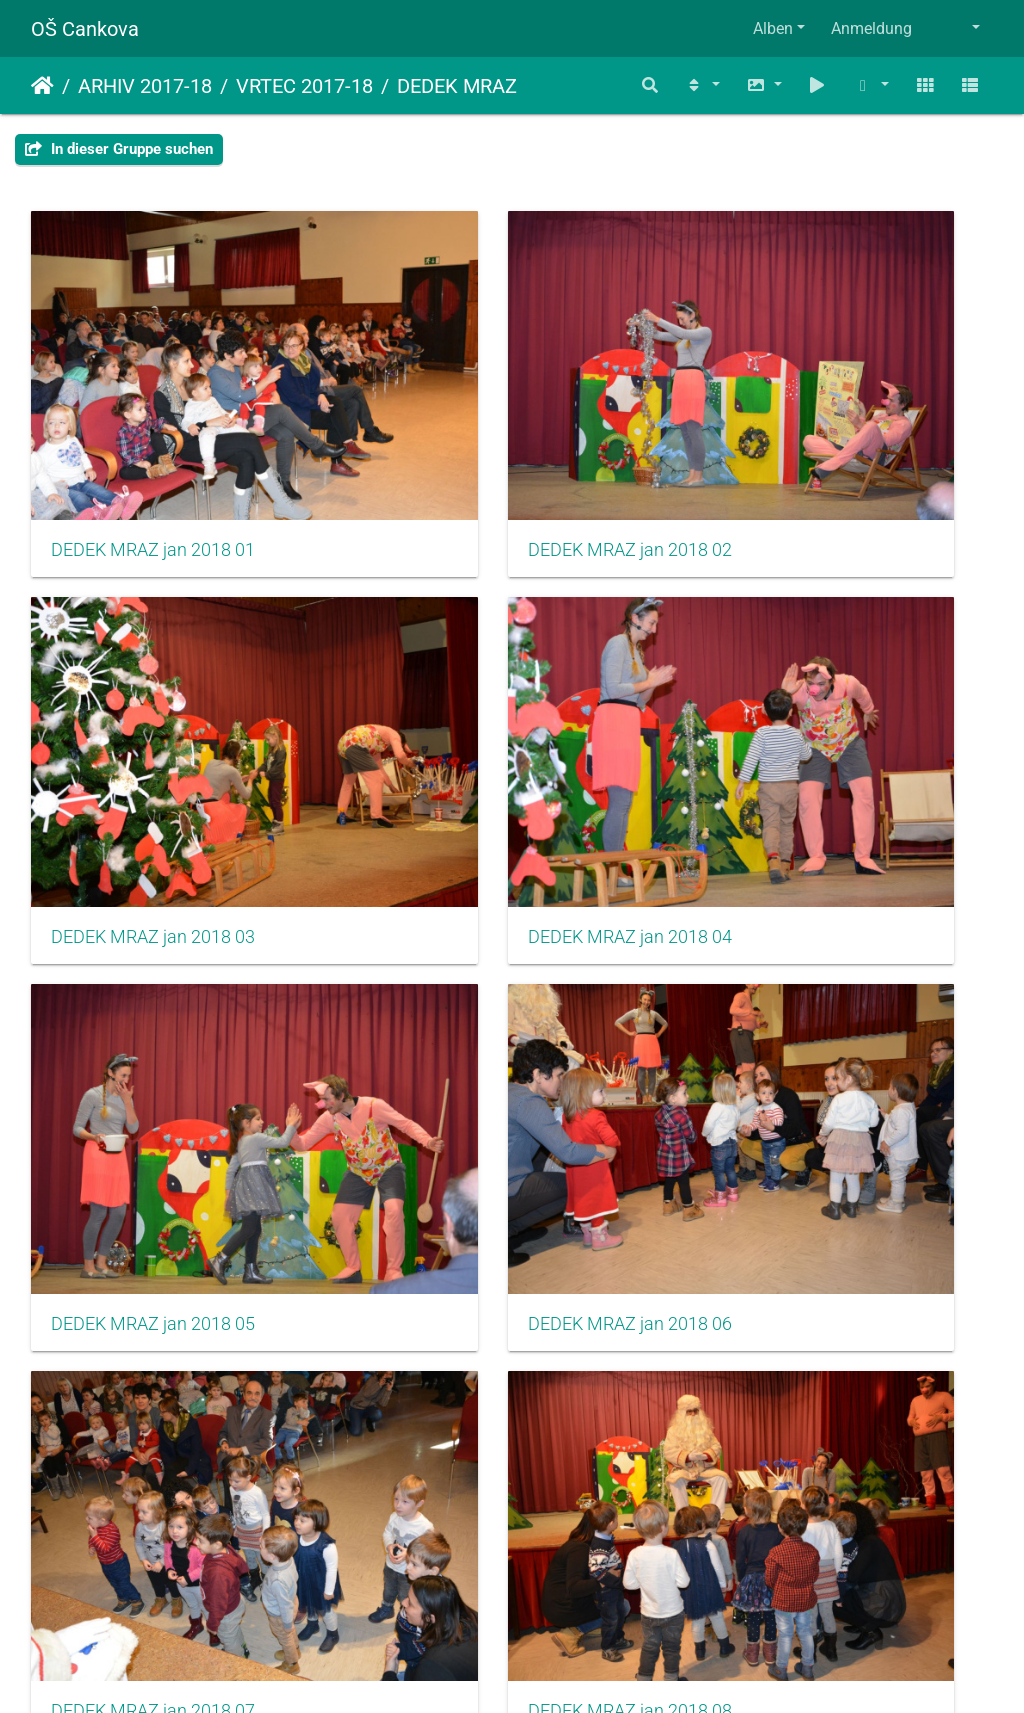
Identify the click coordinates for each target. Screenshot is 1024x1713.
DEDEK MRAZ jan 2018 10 (153, 1306)
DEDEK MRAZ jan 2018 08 (484, 1020)
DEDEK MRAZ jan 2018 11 (484, 1306)
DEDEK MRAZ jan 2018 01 (153, 449)
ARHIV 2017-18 (145, 86)
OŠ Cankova (85, 29)
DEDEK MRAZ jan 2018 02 (484, 449)
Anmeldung (871, 28)
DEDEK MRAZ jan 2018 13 (153, 1592)
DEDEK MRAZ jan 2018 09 (814, 1020)
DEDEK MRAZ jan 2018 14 (484, 1592)
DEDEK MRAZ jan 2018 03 (814, 449)
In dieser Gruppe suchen (119, 149)
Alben (773, 28)
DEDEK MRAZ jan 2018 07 (153, 1020)
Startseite (42, 86)
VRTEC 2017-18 (304, 86)
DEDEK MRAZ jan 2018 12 (814, 1306)
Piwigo (555, 1670)
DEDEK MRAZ (457, 86)
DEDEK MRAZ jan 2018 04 (153, 735)
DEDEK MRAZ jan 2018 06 (814, 735)
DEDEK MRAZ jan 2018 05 (484, 735)
